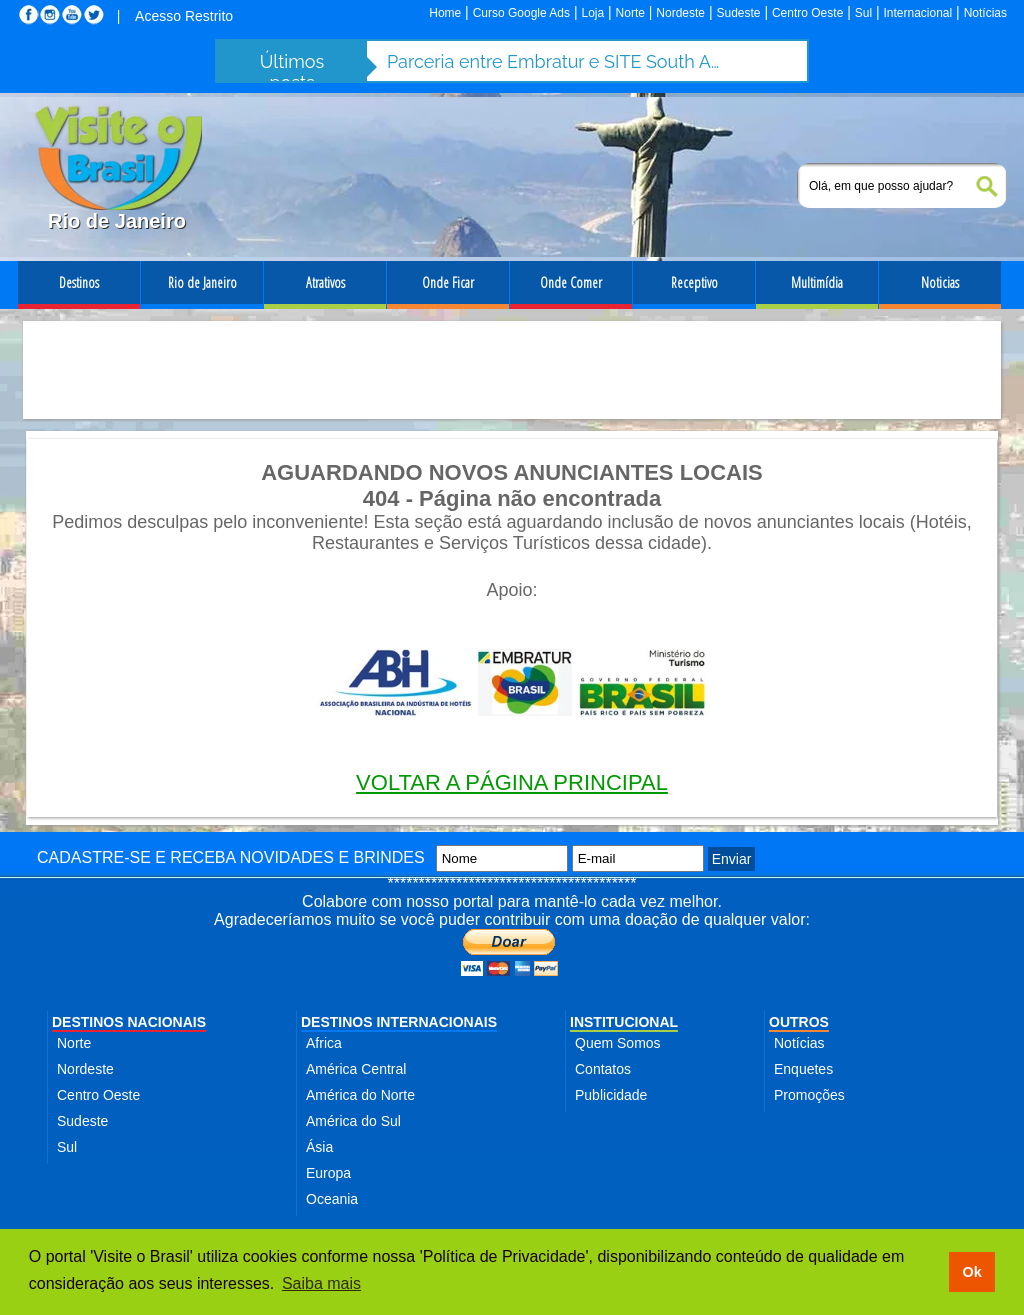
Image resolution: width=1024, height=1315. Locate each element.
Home (445, 13)
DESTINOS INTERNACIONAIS (399, 1022)
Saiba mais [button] (321, 1283)
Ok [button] (971, 1272)
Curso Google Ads (521, 13)
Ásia (319, 1147)
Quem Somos (618, 1043)
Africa (324, 1043)
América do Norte (360, 1095)
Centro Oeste (807, 13)
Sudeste (738, 13)
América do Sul (353, 1121)
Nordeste (680, 13)
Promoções (809, 1095)
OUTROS (799, 1022)
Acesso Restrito (184, 16)
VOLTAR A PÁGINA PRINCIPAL (512, 782)
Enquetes (803, 1069)
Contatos (603, 1069)
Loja (592, 13)
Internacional (918, 13)
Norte (630, 13)
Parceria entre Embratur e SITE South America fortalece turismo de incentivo (557, 61)
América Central (356, 1069)
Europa (328, 1173)
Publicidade (611, 1095)
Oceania (332, 1199)
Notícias (985, 13)
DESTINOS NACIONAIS (129, 1022)
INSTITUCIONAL (624, 1022)
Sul (863, 13)
